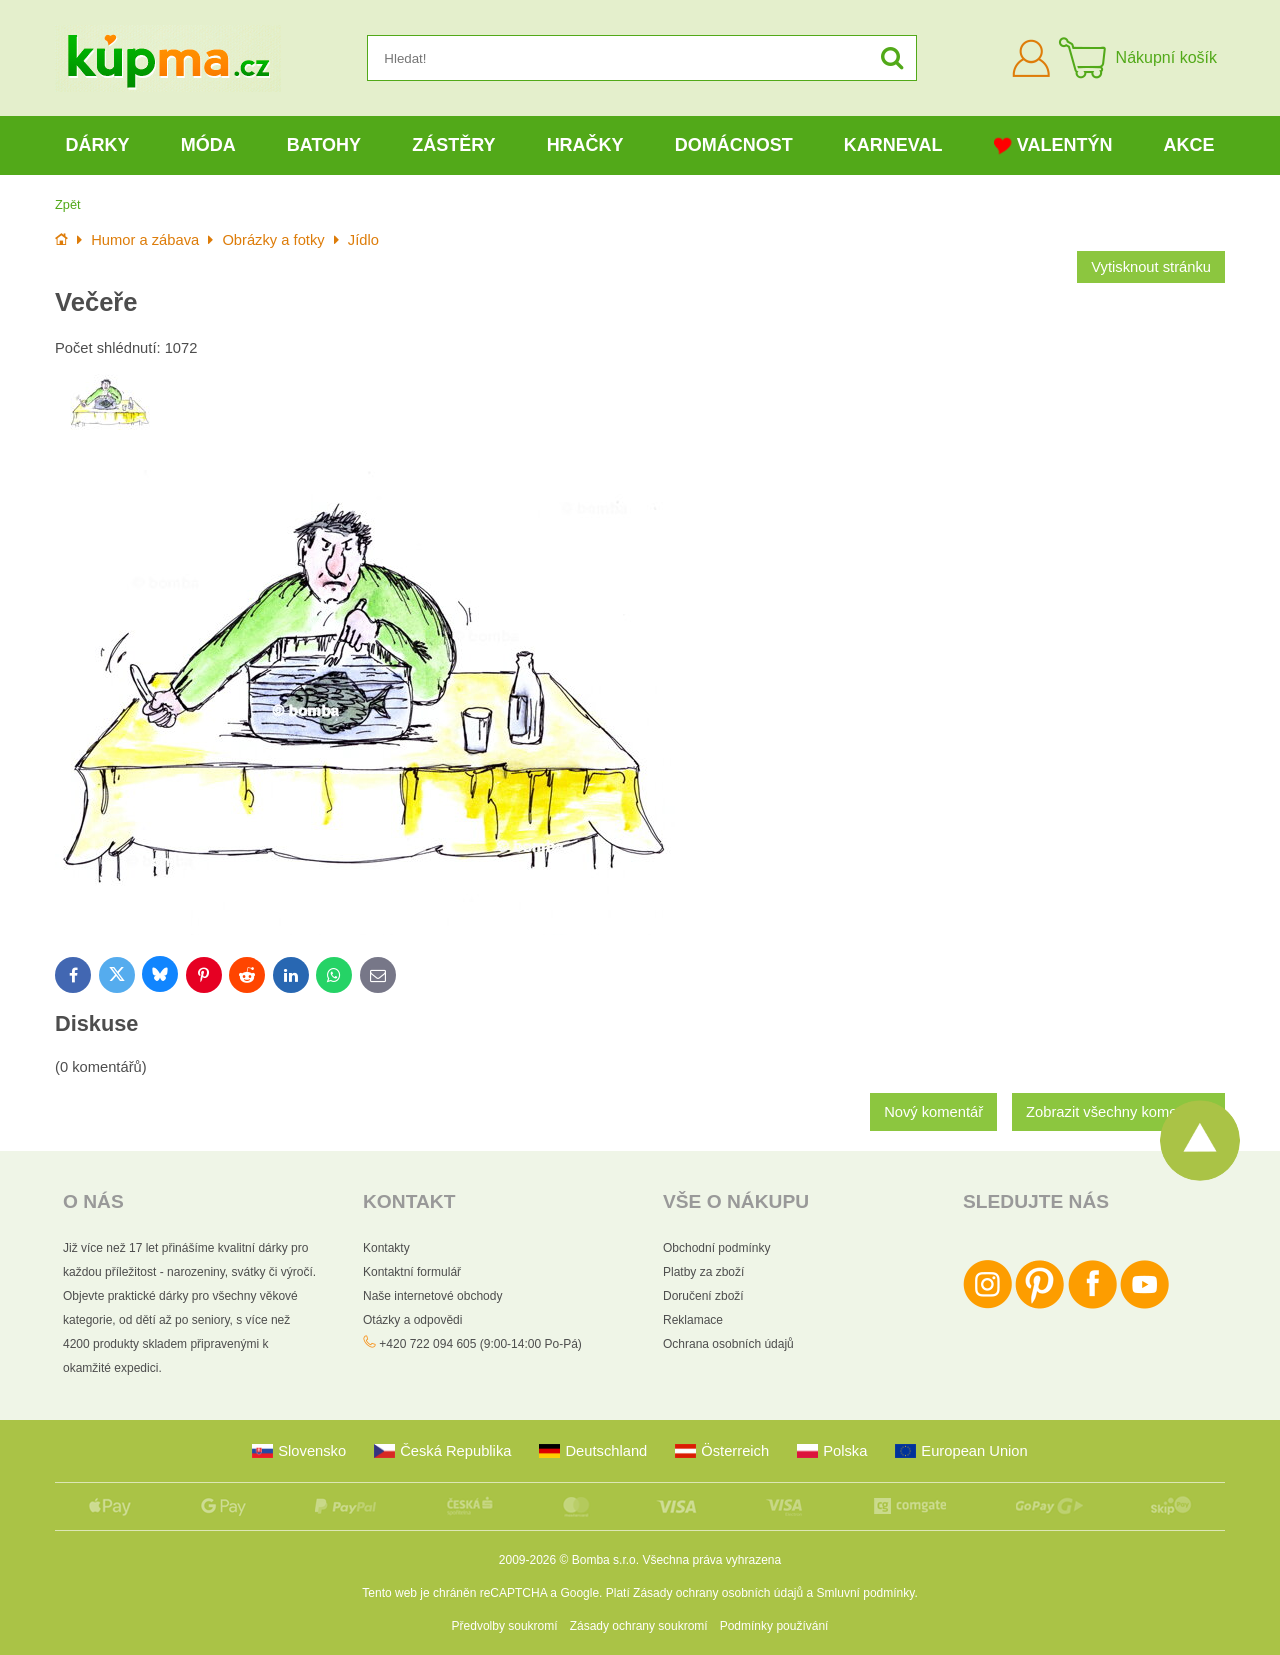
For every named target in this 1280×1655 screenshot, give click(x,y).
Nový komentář (933, 1112)
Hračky (585, 145)
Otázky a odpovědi (412, 1320)
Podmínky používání (774, 1626)
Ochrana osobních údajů (728, 1344)
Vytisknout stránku (1151, 267)
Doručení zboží (703, 1296)
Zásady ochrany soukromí (639, 1626)
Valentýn (1053, 145)
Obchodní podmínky (716, 1248)
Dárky (98, 145)
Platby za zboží (703, 1272)
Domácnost (734, 145)
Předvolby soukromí (505, 1626)
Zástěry (453, 145)
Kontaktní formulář (412, 1272)
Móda (208, 145)
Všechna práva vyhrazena (711, 1560)
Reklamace (693, 1320)
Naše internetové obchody (432, 1296)
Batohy (324, 145)
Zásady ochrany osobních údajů (718, 1593)
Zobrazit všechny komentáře (1118, 1112)
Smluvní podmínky (866, 1593)
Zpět (68, 204)
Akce (1189, 145)
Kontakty (386, 1248)
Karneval (893, 145)
